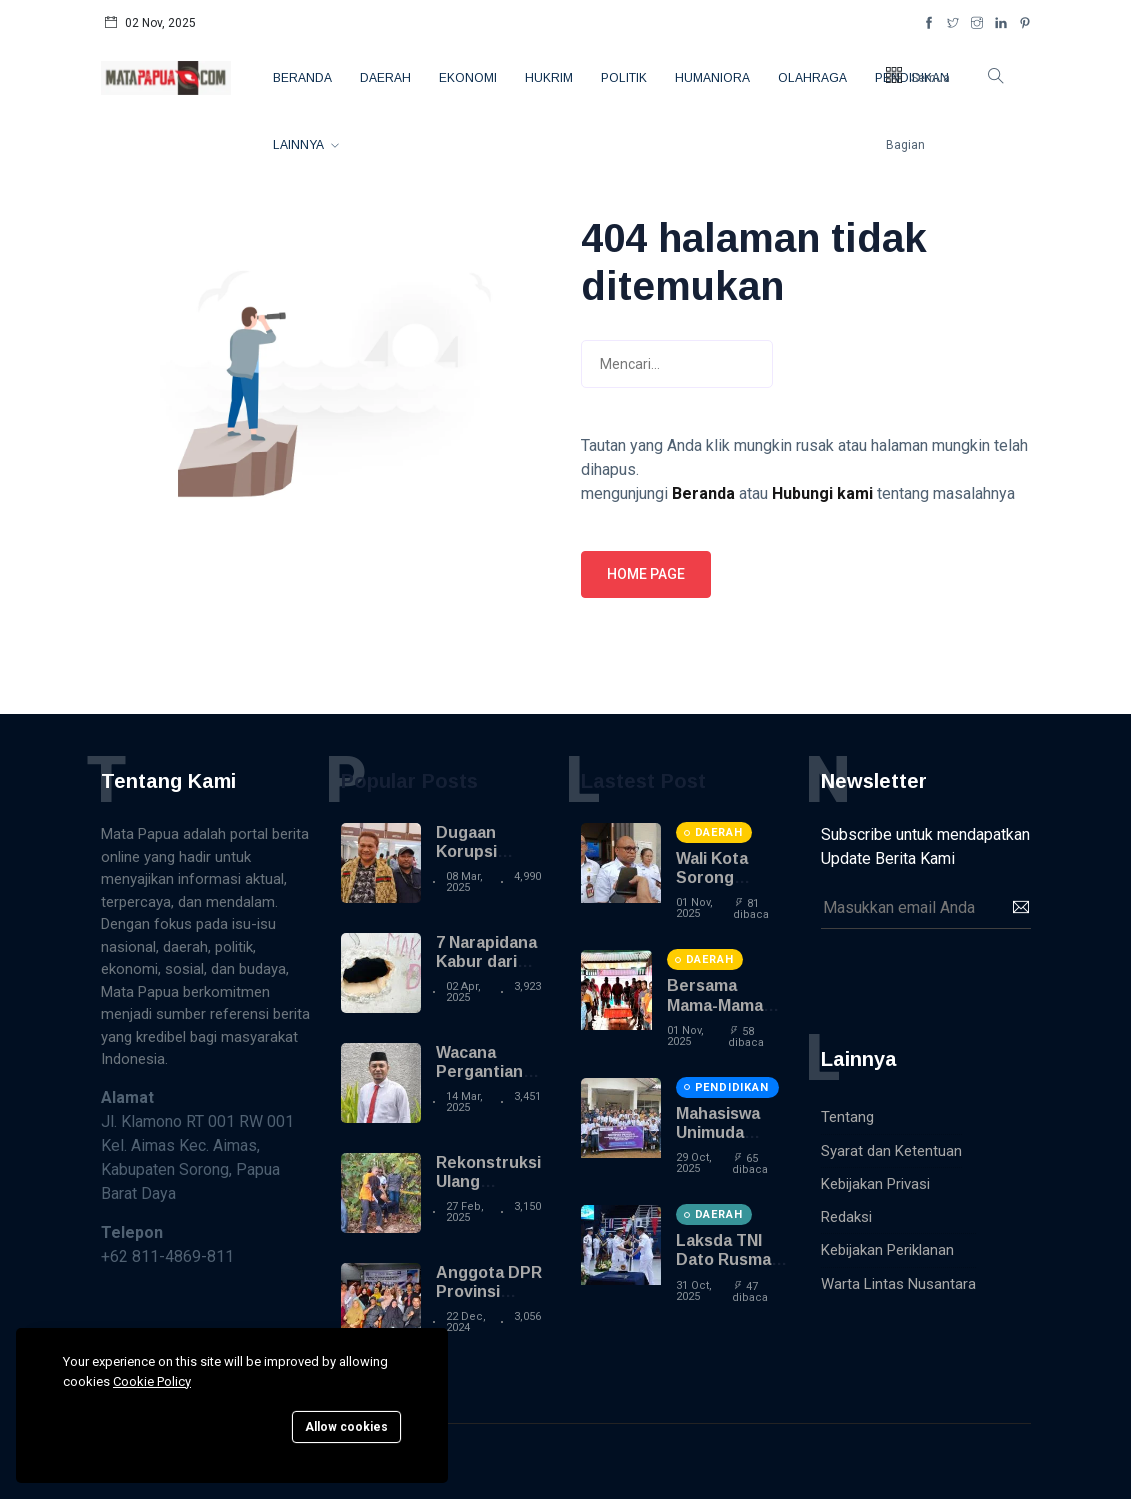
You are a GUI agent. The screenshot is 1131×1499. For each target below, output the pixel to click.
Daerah (385, 78)
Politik (624, 78)
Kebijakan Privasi (875, 1184)
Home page (646, 574)
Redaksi (846, 1217)
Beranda (302, 78)
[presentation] (973, 978)
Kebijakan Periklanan (887, 1250)
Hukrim (549, 78)
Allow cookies (346, 1427)
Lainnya (299, 145)
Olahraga (812, 78)
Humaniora (712, 78)
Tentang (847, 1117)
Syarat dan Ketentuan (891, 1151)
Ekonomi (468, 78)
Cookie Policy (152, 1381)
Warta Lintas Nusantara (898, 1284)
